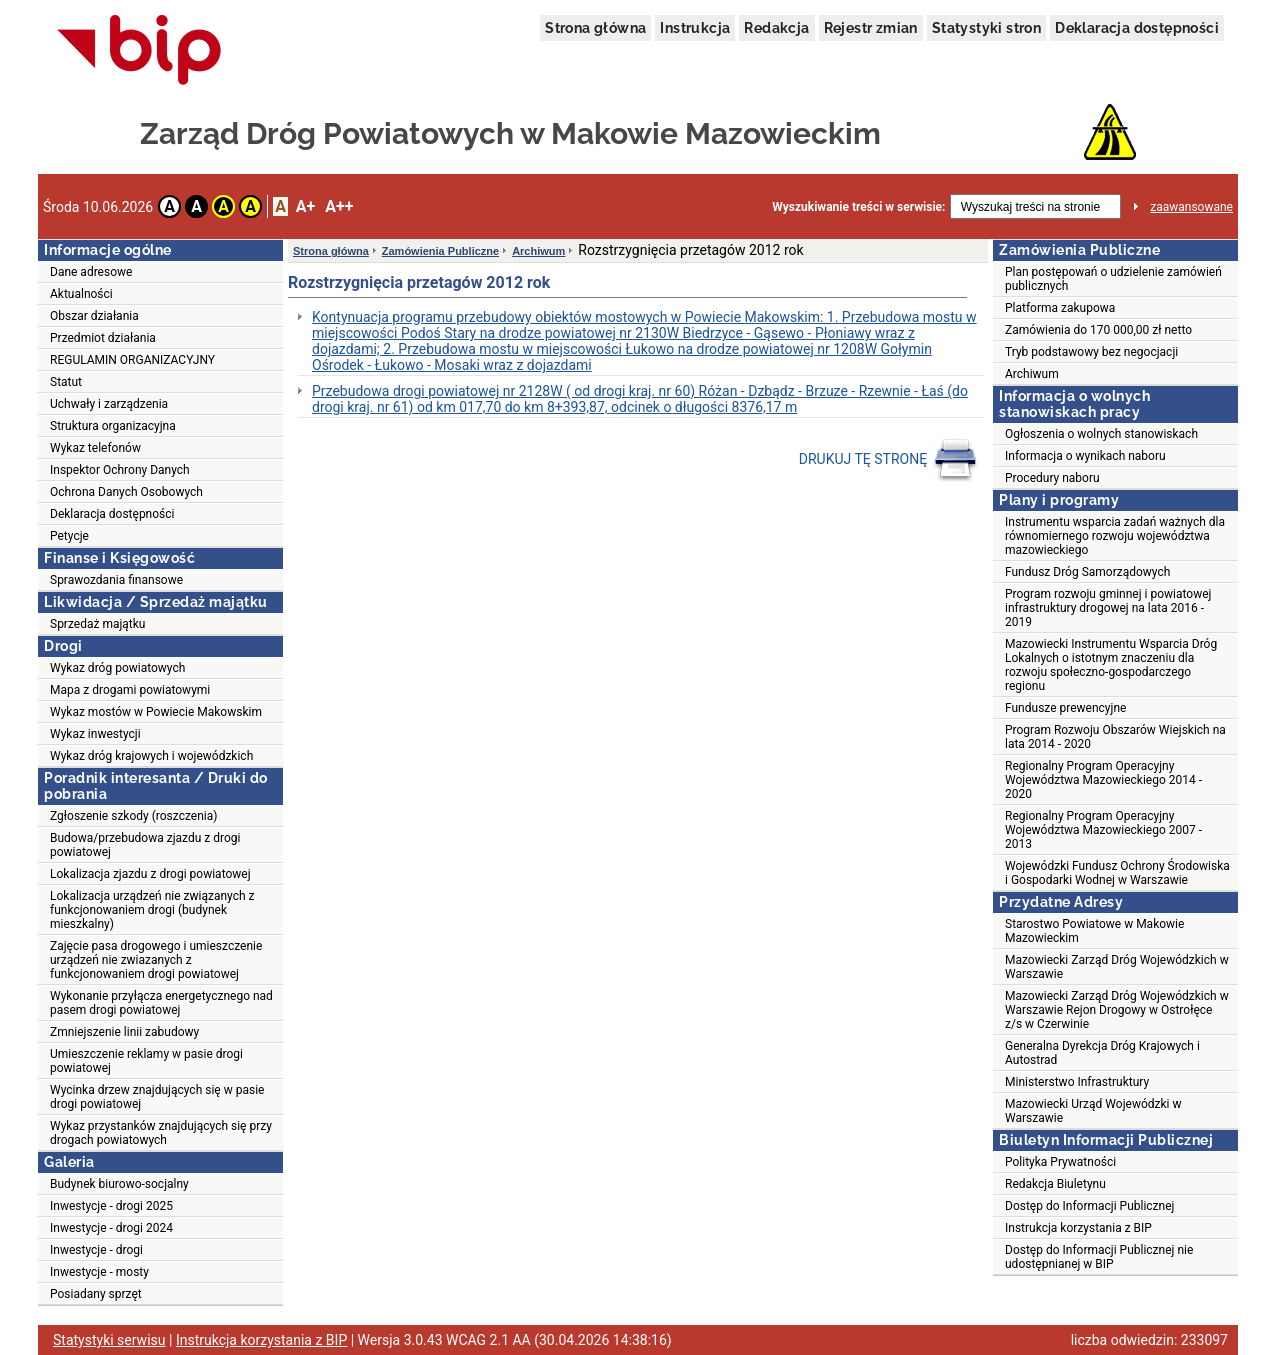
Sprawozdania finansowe (116, 580)
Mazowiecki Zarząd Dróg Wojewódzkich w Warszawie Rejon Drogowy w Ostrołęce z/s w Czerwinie (1117, 1010)
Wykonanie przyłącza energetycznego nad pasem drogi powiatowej (161, 1003)
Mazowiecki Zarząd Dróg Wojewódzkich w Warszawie (1117, 967)
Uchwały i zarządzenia (109, 404)
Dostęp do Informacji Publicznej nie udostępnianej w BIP (1099, 1257)
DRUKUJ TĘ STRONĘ (888, 460)
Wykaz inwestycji (95, 734)
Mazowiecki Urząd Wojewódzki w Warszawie (1093, 1111)
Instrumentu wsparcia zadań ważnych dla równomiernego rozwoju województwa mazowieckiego (1115, 536)
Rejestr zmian (871, 28)
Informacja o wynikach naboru (1085, 456)
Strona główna (595, 28)
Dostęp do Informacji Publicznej (1089, 1206)
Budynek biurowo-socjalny (119, 1184)
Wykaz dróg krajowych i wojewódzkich (151, 756)
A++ (339, 206)
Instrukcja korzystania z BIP (1078, 1228)
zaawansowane (1191, 207)
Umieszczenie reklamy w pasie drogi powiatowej (146, 1061)
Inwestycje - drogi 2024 (111, 1228)
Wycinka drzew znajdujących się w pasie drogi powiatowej (157, 1097)
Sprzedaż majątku (97, 624)
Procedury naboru (1052, 478)
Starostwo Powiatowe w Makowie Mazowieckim (1094, 931)
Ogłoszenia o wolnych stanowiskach (1101, 434)
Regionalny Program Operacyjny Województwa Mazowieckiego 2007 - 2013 (1103, 830)
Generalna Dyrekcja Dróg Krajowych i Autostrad (1102, 1053)
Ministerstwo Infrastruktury (1077, 1082)
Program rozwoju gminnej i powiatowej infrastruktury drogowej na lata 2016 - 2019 (1108, 608)
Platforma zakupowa (1060, 308)
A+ (305, 206)
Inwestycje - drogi (96, 1250)
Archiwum (538, 251)
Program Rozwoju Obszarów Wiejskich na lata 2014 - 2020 (1115, 737)
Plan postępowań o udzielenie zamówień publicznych (1113, 279)
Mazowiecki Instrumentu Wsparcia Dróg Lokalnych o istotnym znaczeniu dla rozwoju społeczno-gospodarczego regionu (1111, 665)
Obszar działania (94, 316)
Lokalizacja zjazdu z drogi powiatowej (150, 874)
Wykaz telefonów (95, 448)
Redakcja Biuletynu (1055, 1184)
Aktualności (81, 294)
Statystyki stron (986, 28)
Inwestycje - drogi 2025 (111, 1206)
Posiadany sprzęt (96, 1294)
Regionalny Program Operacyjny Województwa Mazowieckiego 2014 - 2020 (1103, 780)
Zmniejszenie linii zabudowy (124, 1032)
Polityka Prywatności (1060, 1162)
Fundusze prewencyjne (1065, 708)
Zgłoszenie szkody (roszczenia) (133, 816)
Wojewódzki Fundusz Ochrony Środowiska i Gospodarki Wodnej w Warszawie (1117, 873)
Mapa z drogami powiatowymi (130, 690)
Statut (66, 382)
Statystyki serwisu (109, 1340)
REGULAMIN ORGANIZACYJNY (132, 360)
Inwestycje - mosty (99, 1272)
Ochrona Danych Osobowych (126, 492)
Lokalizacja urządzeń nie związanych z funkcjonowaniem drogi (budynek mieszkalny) (152, 910)
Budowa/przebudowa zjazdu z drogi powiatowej (145, 845)
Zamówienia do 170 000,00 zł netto (1098, 330)
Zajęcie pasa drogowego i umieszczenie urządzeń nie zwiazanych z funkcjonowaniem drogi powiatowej (156, 960)
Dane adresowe (91, 272)
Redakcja (776, 28)
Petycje (69, 536)
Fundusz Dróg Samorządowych (1087, 572)
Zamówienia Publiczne (440, 251)
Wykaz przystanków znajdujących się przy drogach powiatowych (161, 1133)
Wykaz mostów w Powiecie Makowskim (156, 712)
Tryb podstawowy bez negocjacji (1091, 352)
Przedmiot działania (103, 338)
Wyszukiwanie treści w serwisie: (858, 207)
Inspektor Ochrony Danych (120, 470)
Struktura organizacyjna (113, 426)
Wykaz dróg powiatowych (117, 668)
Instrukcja (695, 28)
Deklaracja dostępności (1137, 28)
